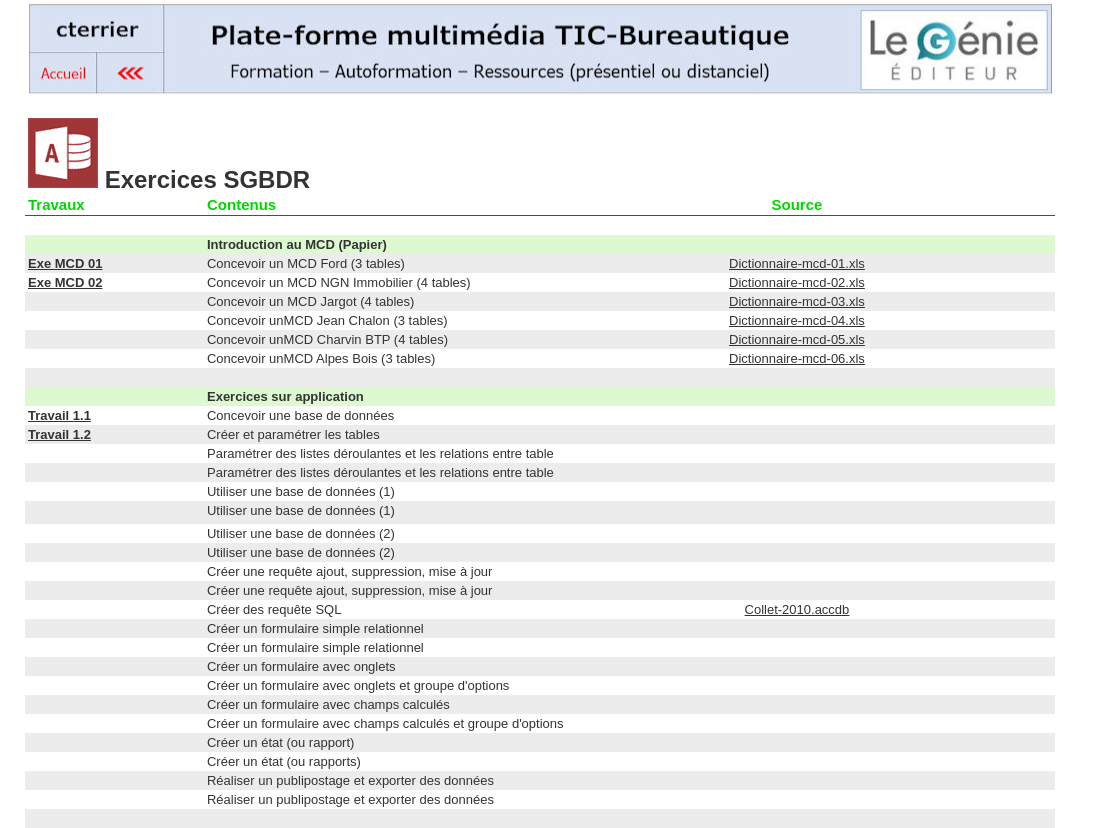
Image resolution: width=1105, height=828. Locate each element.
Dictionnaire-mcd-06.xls (797, 358)
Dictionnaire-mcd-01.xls (797, 263)
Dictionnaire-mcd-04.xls (797, 320)
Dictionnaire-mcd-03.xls (797, 301)
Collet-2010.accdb (797, 609)
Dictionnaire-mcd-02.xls (797, 282)
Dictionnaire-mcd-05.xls (797, 339)
